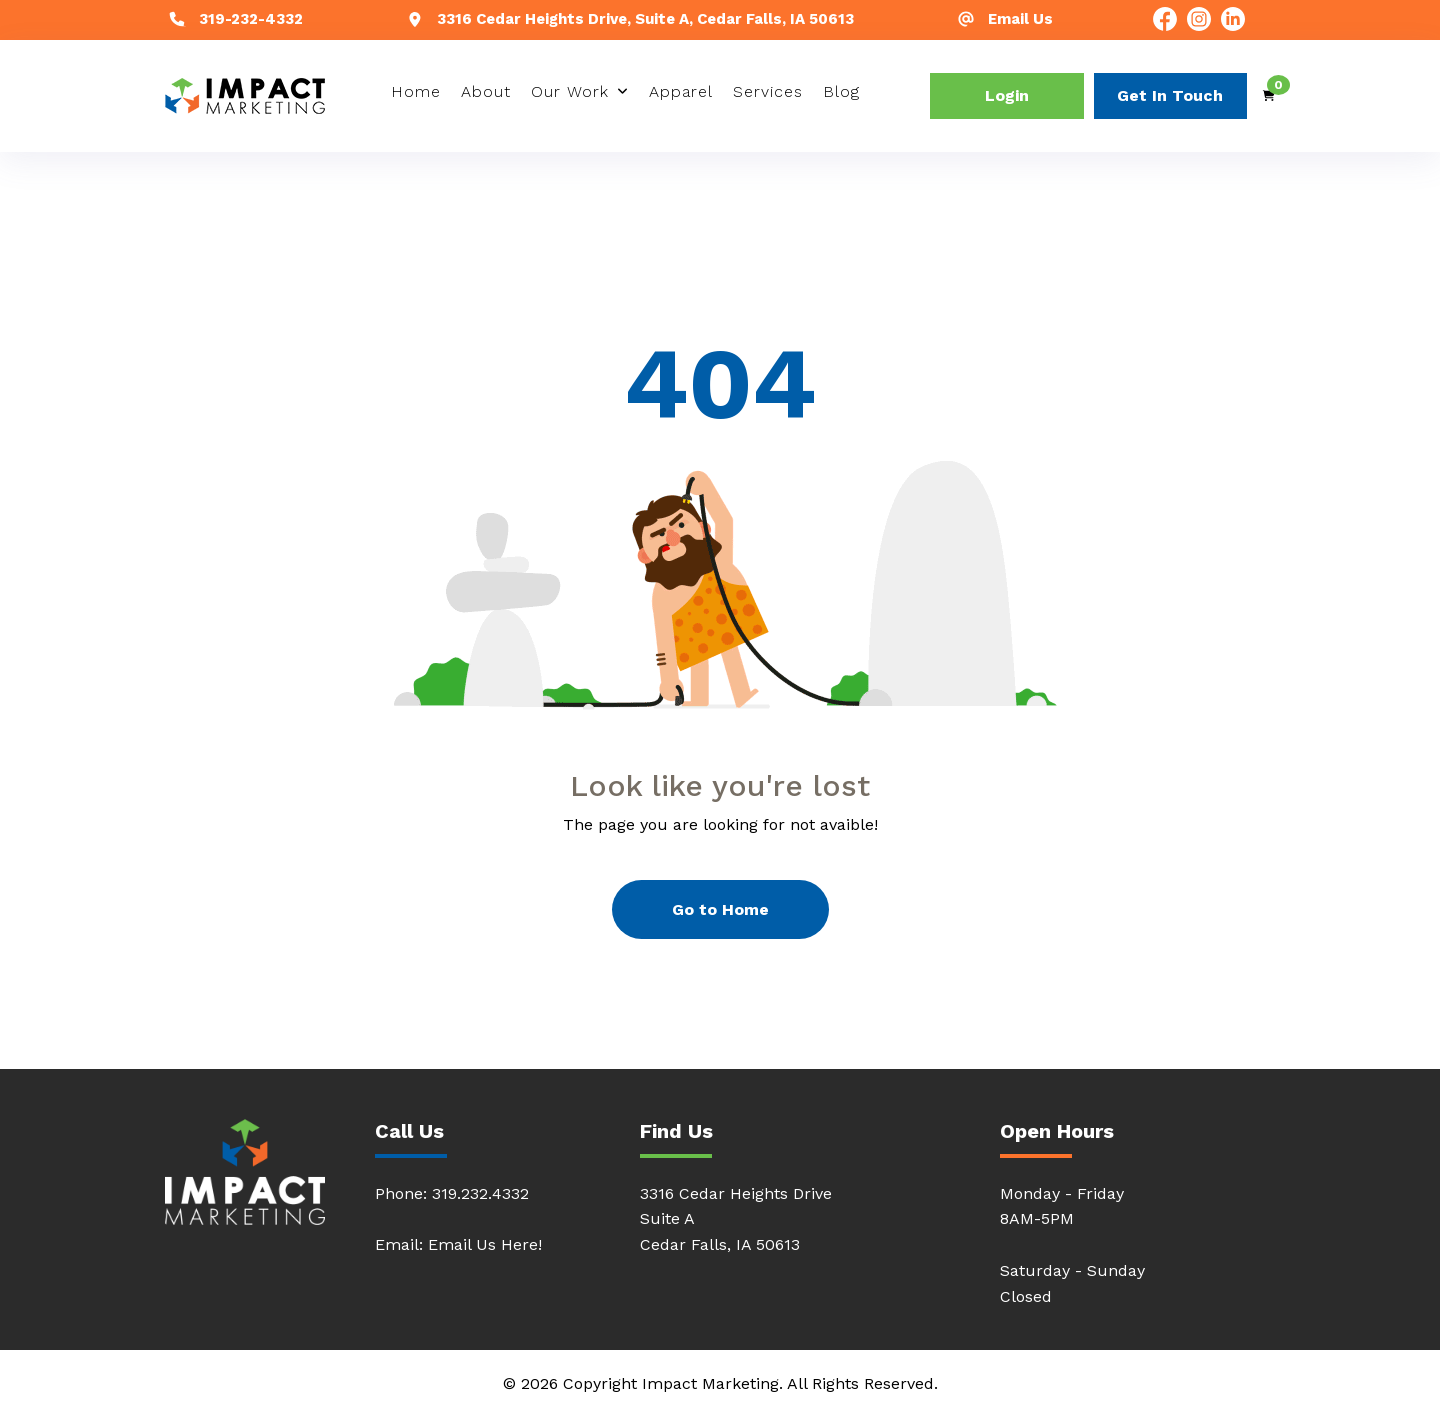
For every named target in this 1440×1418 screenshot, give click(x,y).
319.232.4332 (480, 1193)
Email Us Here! (485, 1244)
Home (416, 91)
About (486, 91)
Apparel (681, 91)
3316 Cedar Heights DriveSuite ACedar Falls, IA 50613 (736, 1219)
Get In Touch (1170, 95)
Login (1007, 95)
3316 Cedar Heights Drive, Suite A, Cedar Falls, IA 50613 (645, 19)
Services (768, 91)
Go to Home (720, 909)
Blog (841, 91)
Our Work (570, 91)
